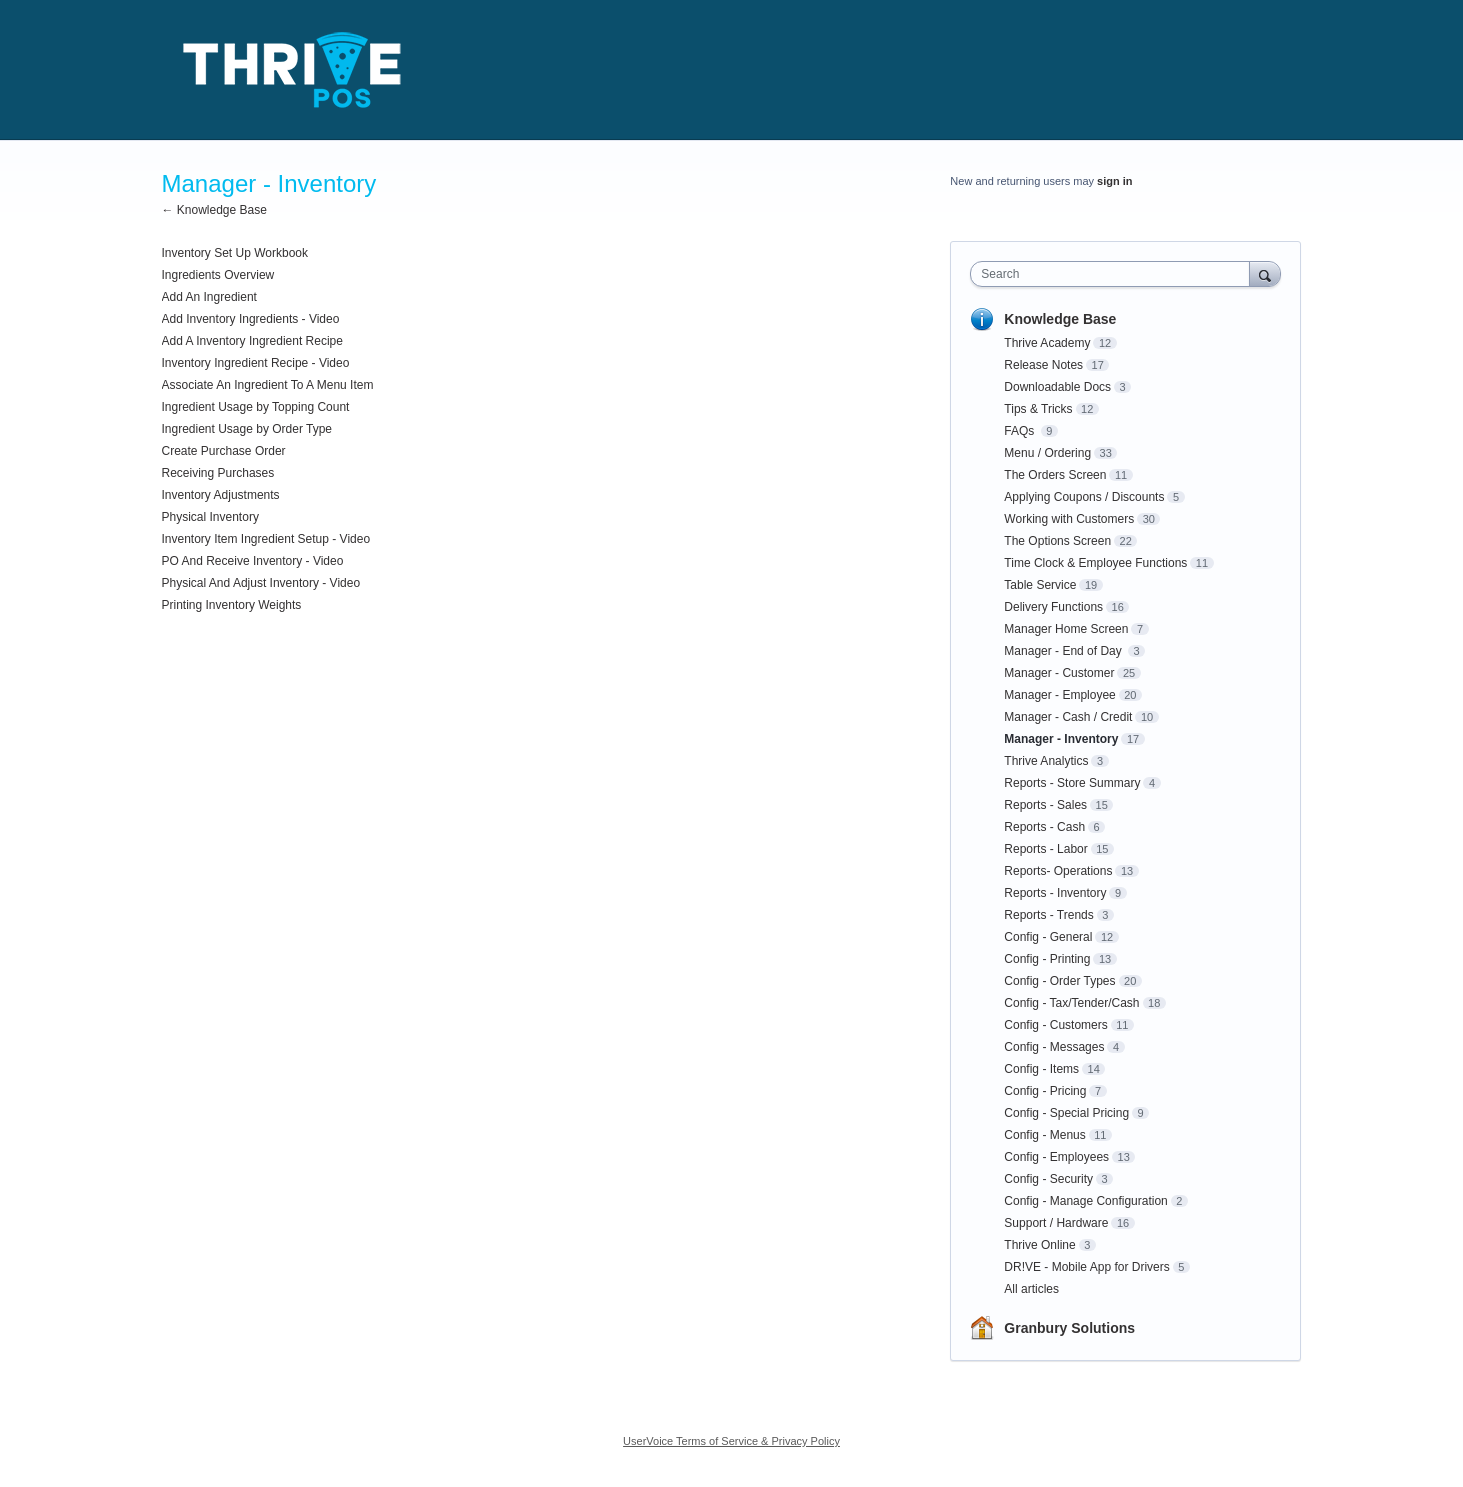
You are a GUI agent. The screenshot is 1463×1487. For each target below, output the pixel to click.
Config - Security (1048, 1179)
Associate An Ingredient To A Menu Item (268, 385)
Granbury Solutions (1069, 1328)
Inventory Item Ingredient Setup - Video (266, 539)
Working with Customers (1069, 519)
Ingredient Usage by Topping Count (256, 407)
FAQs (1020, 431)
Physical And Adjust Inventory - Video (261, 583)
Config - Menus (1044, 1135)
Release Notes (1043, 365)
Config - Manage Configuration (1085, 1201)
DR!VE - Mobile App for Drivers (1086, 1267)
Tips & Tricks (1038, 409)
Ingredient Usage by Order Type (247, 429)
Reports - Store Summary (1072, 783)
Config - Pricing (1045, 1091)
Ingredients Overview (218, 275)
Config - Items (1041, 1069)
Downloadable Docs (1057, 387)
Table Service (1040, 585)
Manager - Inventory (1061, 739)
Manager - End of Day (1064, 651)
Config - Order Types (1059, 981)
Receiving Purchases (218, 473)
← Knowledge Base (214, 210)
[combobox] (1114, 274)
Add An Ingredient (209, 297)
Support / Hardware (1056, 1223)
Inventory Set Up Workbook (235, 253)
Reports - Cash (1044, 827)
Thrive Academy (1047, 343)
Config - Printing (1047, 959)
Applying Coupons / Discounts (1084, 497)
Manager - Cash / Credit (1068, 717)
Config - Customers (1055, 1025)
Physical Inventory (210, 517)
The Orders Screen (1055, 475)
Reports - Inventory (1055, 893)
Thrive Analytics (1046, 761)
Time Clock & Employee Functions (1095, 563)
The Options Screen (1057, 541)
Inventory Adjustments (221, 495)
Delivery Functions (1053, 607)
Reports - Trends (1048, 915)
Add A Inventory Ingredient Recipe (252, 341)
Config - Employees (1056, 1157)
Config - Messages (1054, 1047)
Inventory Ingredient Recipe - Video (256, 363)
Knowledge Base (1060, 319)
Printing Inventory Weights (232, 605)
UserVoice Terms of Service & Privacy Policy (731, 1441)
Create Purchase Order (224, 451)
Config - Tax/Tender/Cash (1071, 1003)
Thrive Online (1039, 1245)
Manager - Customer (1059, 673)
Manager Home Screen (1066, 629)
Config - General (1048, 937)
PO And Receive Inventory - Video (253, 561)
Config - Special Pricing (1066, 1113)
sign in (1114, 181)
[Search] (1265, 273)
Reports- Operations (1058, 871)
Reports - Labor (1045, 849)
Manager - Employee (1059, 695)
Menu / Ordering (1047, 453)
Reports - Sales (1045, 805)
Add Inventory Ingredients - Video (251, 319)
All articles (1031, 1289)
